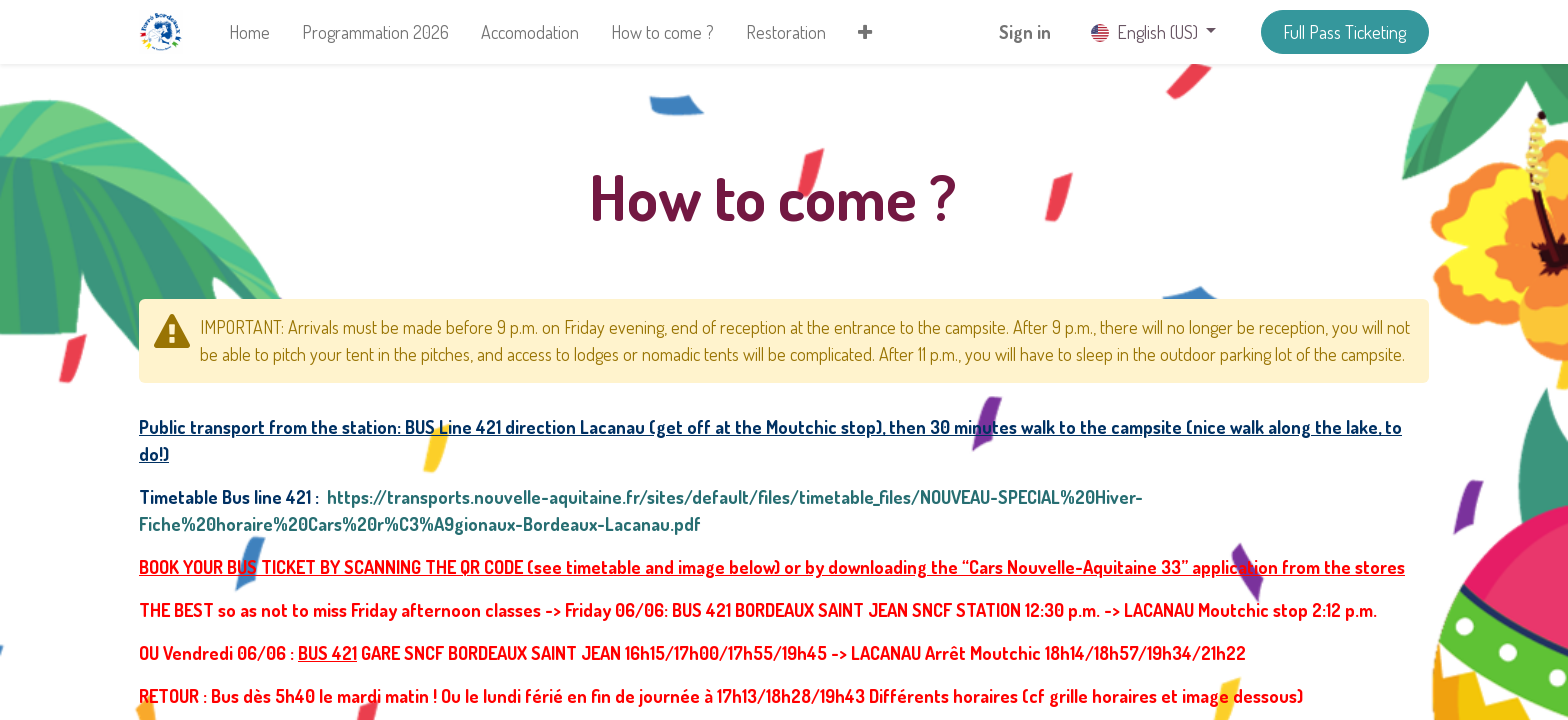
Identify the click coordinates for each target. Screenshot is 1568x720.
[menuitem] (249, 32)
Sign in (1025, 32)
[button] (865, 32)
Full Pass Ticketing (1344, 32)
